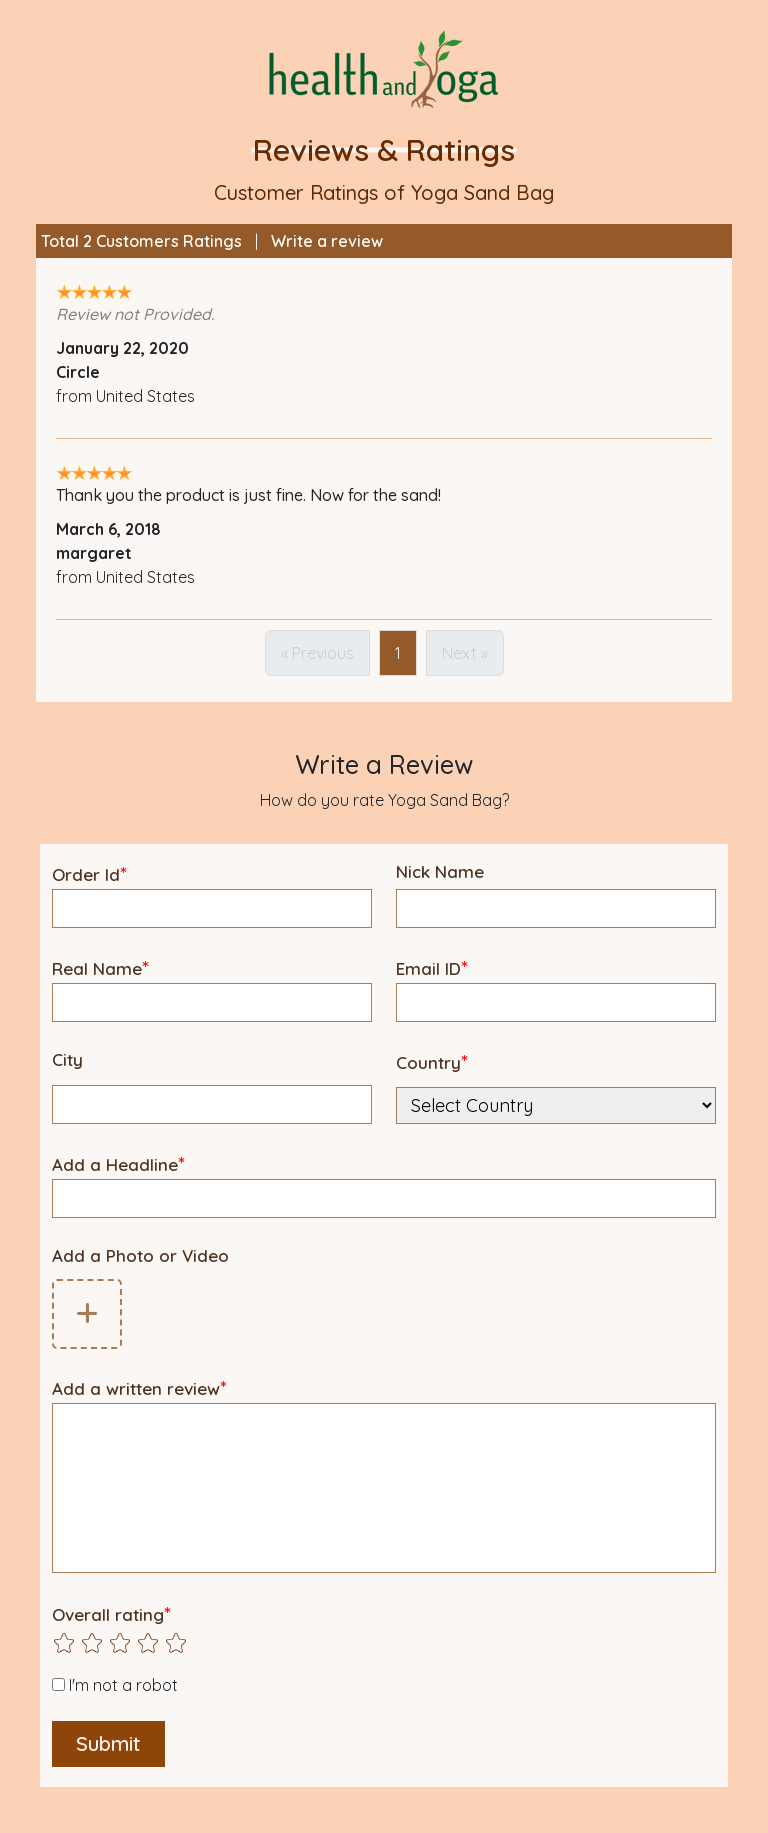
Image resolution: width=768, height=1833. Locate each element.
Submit (108, 1743)
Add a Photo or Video (140, 1255)
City (67, 1059)
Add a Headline (118, 1163)
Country (432, 1061)
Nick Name (440, 871)
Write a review (327, 241)
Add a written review (139, 1387)
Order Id (89, 873)
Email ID (432, 967)
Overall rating (111, 1613)
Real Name (100, 967)
